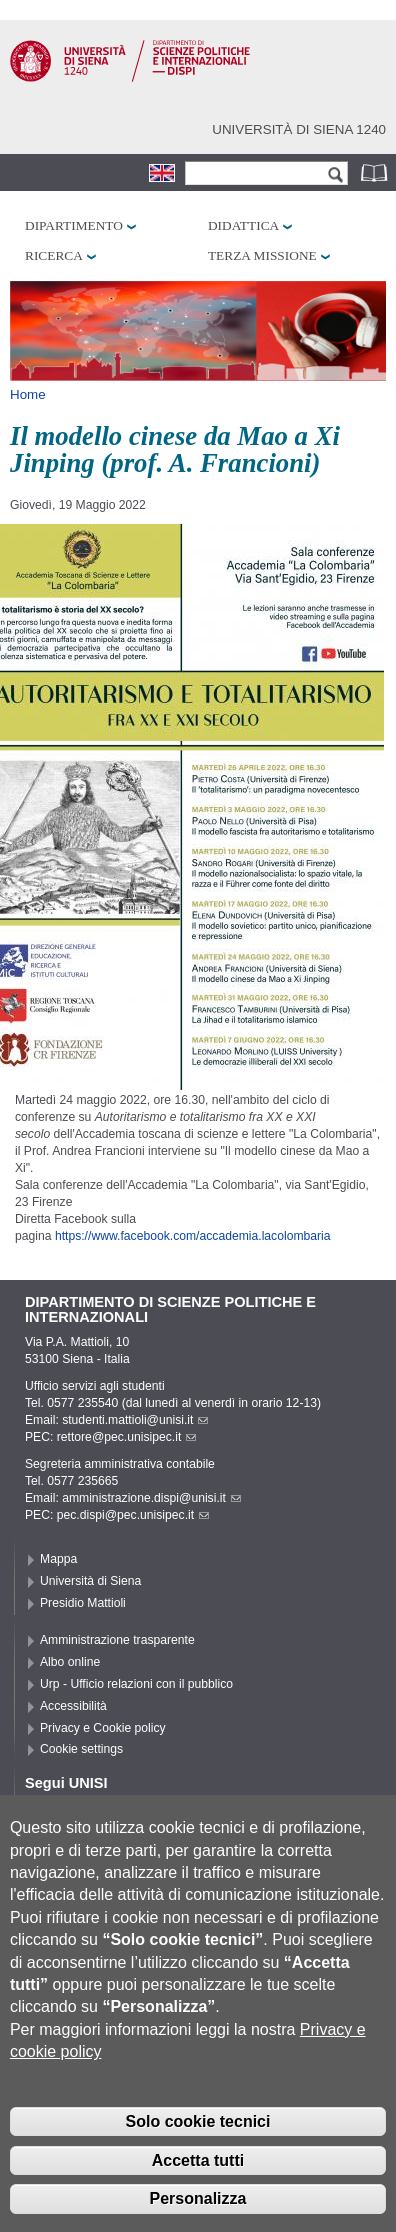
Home (28, 394)
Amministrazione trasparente (117, 1640)
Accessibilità (73, 1706)
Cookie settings (81, 1749)
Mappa (58, 1559)
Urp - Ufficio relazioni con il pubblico (136, 1684)
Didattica (243, 225)
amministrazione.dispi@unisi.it (151, 1498)
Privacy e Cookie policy (103, 1728)
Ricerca (54, 255)
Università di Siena (90, 1581)
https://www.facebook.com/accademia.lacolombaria (193, 1236)
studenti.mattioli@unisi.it (135, 1420)
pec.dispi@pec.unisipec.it (133, 1515)
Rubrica (376, 172)
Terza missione (262, 255)
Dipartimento (74, 225)
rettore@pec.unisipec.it (127, 1437)
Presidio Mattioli (83, 1603)
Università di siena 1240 (299, 129)
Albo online (70, 1662)
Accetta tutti (198, 2191)
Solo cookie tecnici (198, 2152)
